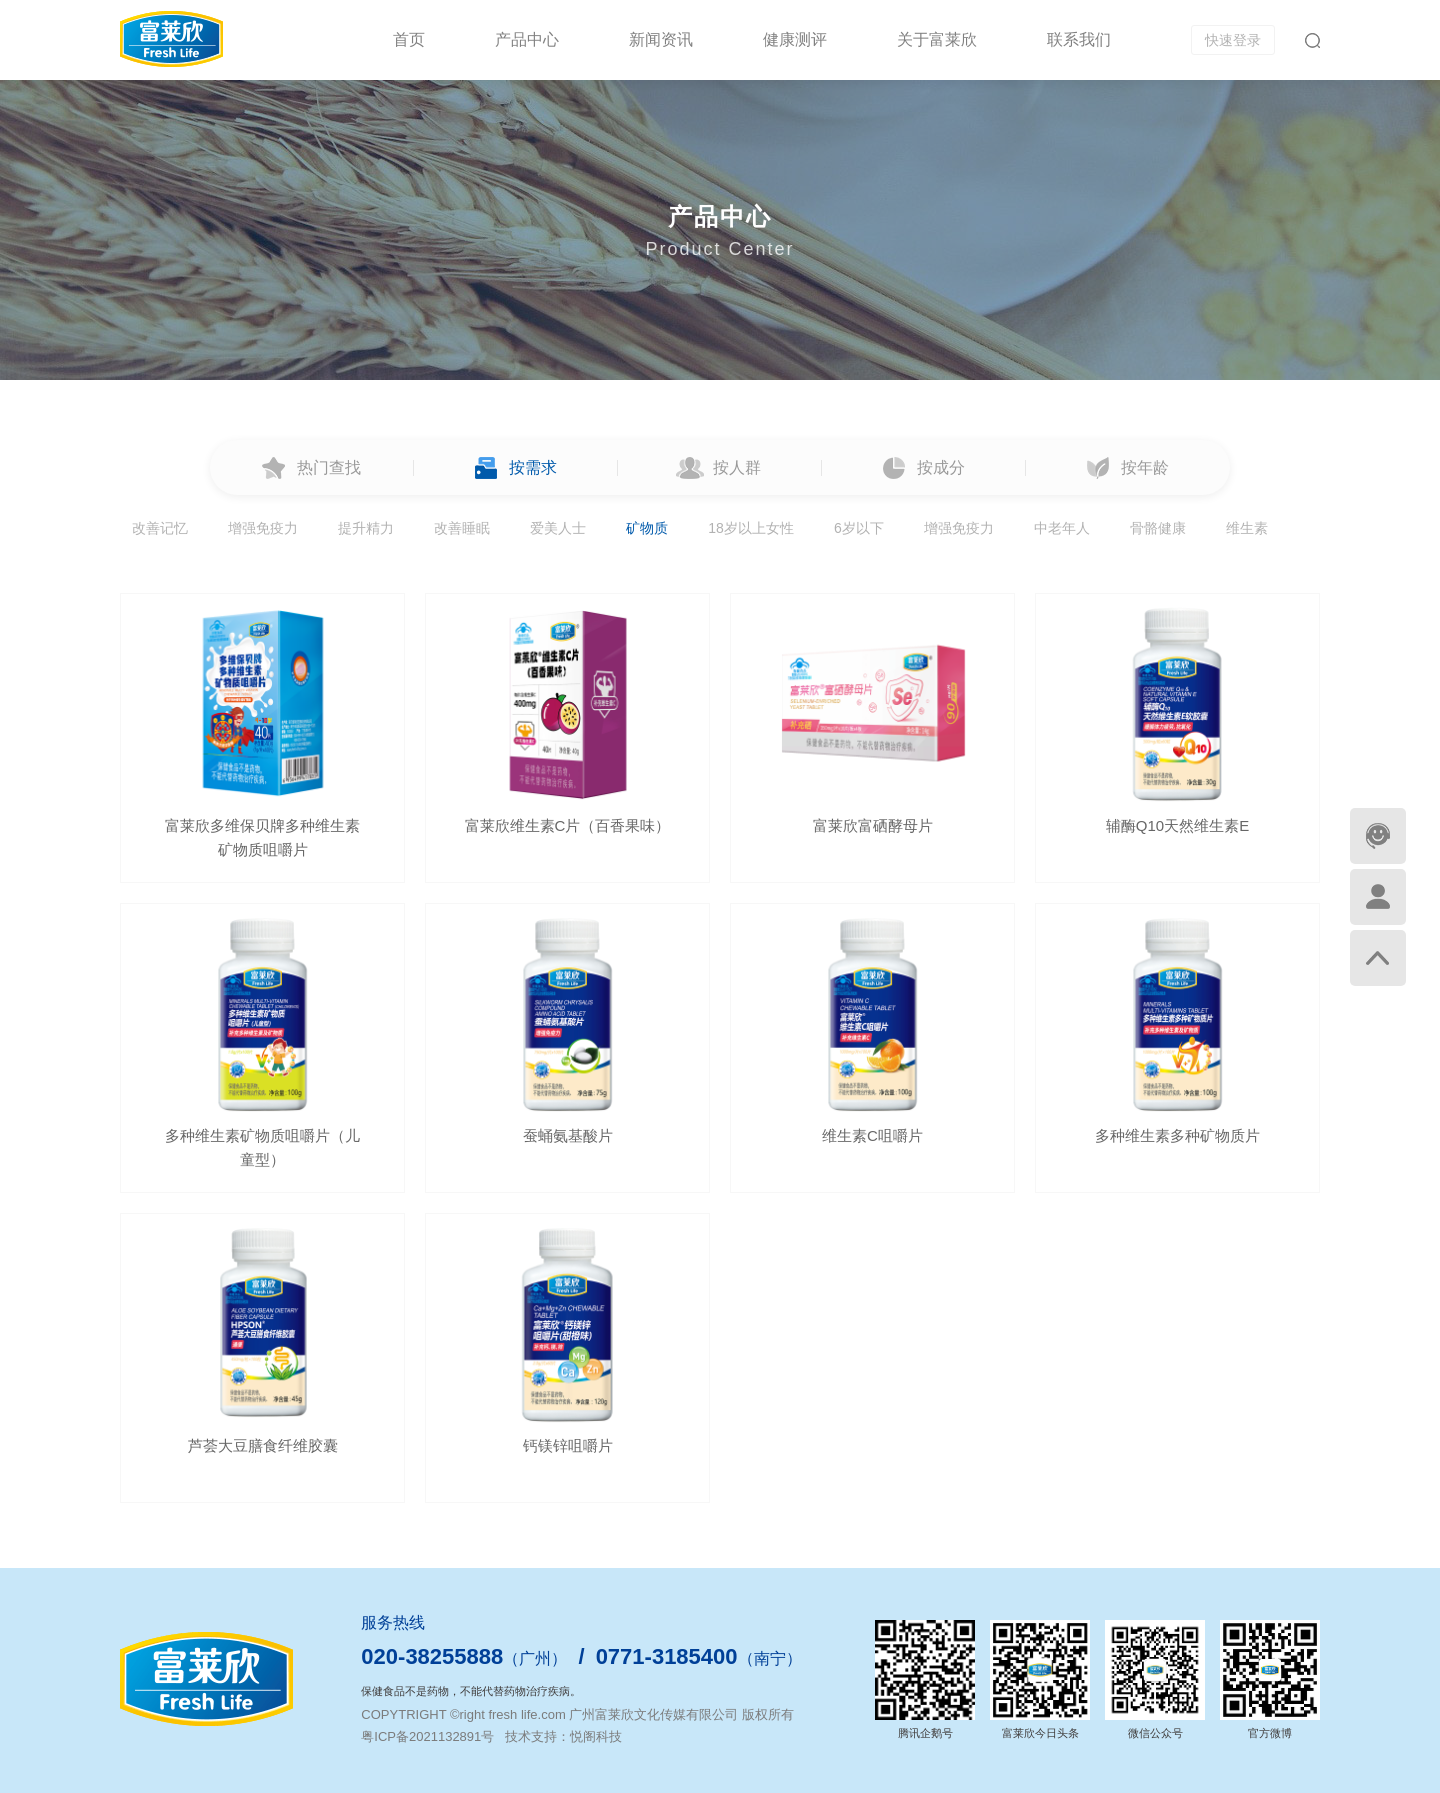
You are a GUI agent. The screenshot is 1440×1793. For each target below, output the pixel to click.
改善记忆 (160, 528)
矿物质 (647, 528)
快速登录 (1233, 40)
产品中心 (527, 39)
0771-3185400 (667, 1656)
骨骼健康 (1158, 528)
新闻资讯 (661, 39)
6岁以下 (859, 528)
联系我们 (1079, 39)
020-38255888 (432, 1656)
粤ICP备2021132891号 (427, 1736)
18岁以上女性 (751, 528)
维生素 (1247, 528)
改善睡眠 (462, 528)
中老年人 (1062, 528)
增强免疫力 (263, 528)
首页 (409, 39)
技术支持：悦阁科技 (563, 1736)
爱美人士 (558, 528)
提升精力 (366, 528)
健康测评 (795, 39)
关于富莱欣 (937, 39)
